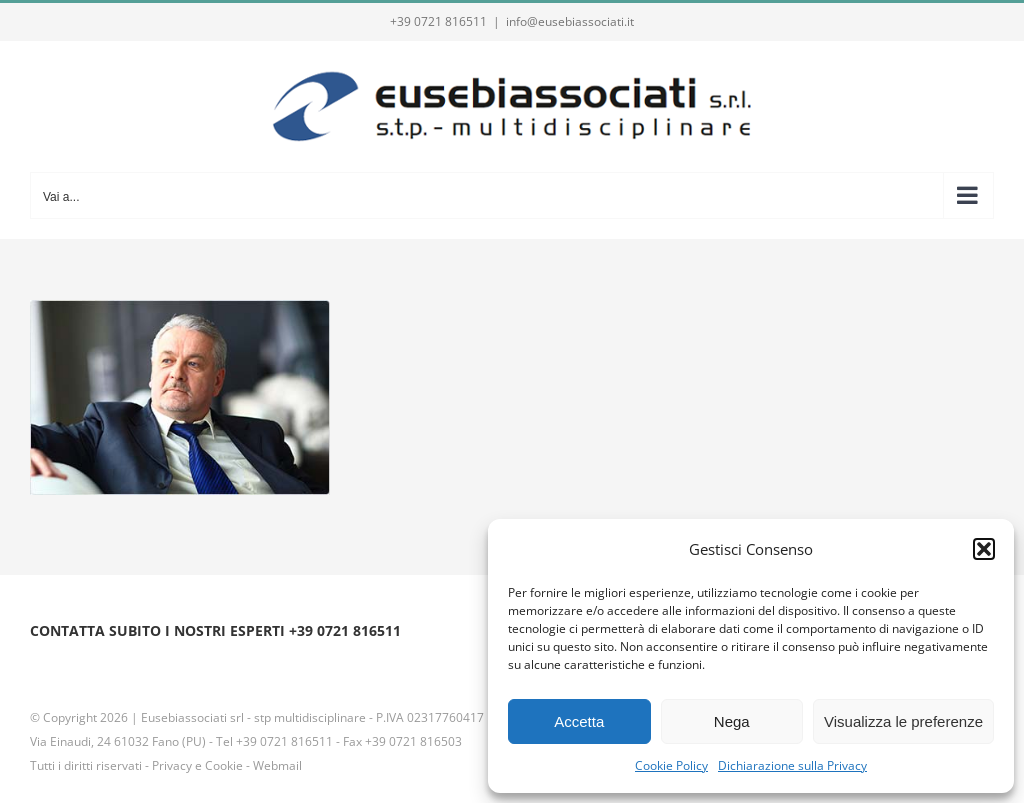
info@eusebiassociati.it (570, 21)
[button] (984, 549)
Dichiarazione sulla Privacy (792, 765)
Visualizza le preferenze (903, 721)
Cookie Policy (671, 765)
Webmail (277, 765)
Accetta (579, 721)
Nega (732, 721)
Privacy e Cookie (197, 765)
